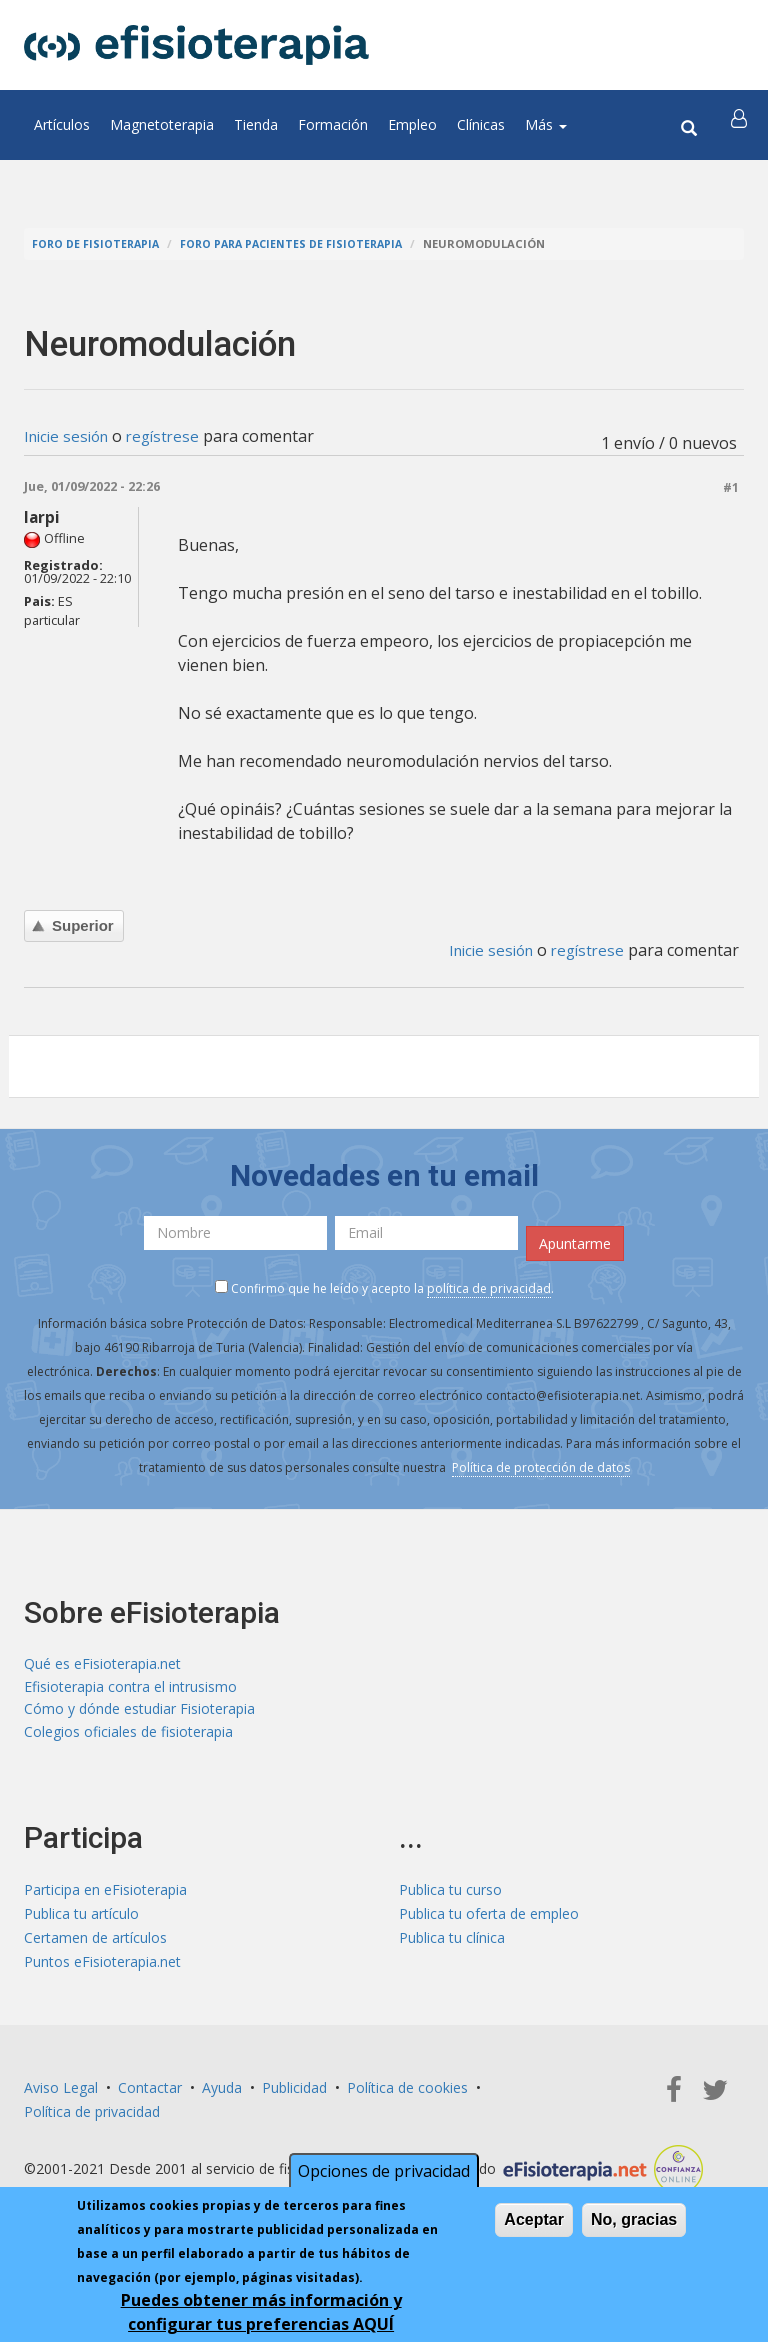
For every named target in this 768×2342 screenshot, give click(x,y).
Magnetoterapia (162, 124)
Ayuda (222, 2092)
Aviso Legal (61, 2092)
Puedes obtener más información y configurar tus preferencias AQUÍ (261, 2312)
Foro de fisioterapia (97, 243)
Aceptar (534, 2219)
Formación (333, 124)
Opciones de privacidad (384, 2171)
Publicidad (294, 2092)
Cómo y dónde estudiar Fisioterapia (139, 1712)
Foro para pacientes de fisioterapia (299, 243)
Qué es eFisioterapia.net (102, 1664)
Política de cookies (407, 2092)
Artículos (62, 124)
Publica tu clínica (452, 1942)
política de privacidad (489, 1288)
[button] (741, 125)
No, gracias (634, 2219)
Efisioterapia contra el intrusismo (130, 1688)
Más (546, 124)
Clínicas (481, 124)
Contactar (150, 2092)
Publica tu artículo (81, 1918)
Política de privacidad (92, 2116)
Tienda (256, 124)
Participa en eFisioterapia (105, 1894)
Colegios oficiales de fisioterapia (128, 1736)
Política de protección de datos (541, 1467)
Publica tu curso (450, 1894)
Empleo (412, 124)
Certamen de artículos (95, 1942)
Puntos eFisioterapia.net (102, 1966)
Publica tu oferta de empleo (489, 1918)
